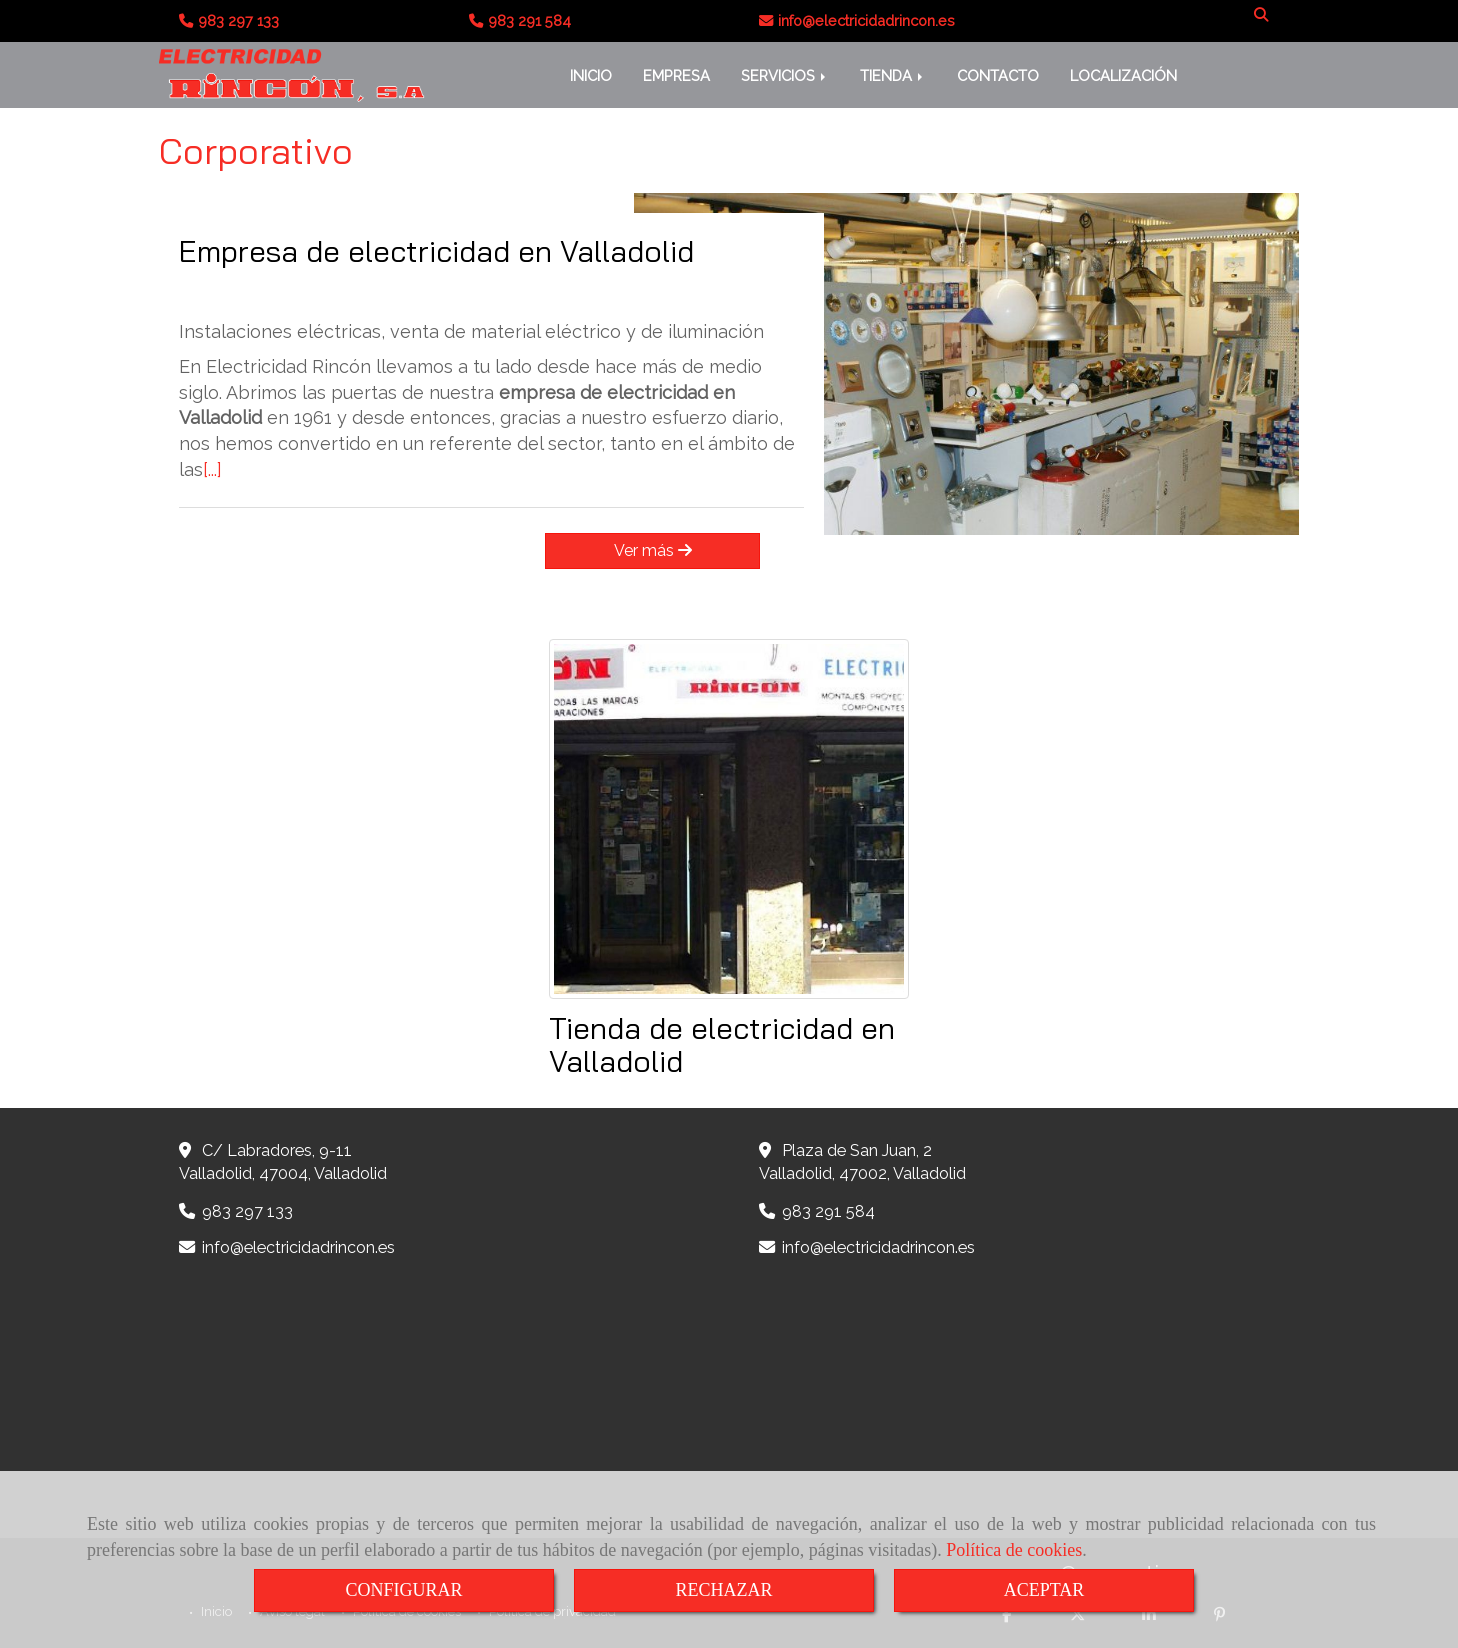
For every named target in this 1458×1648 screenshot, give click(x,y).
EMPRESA (676, 75)
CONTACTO (998, 75)
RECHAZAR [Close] (723, 1590)
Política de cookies (1014, 1550)
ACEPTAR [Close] (1044, 1590)
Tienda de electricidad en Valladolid (722, 1044)
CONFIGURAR (403, 1590)
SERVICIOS (785, 75)
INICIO (591, 75)
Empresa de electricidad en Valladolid (436, 251)
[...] (212, 469)
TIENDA (893, 75)
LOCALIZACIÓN (1123, 75)
